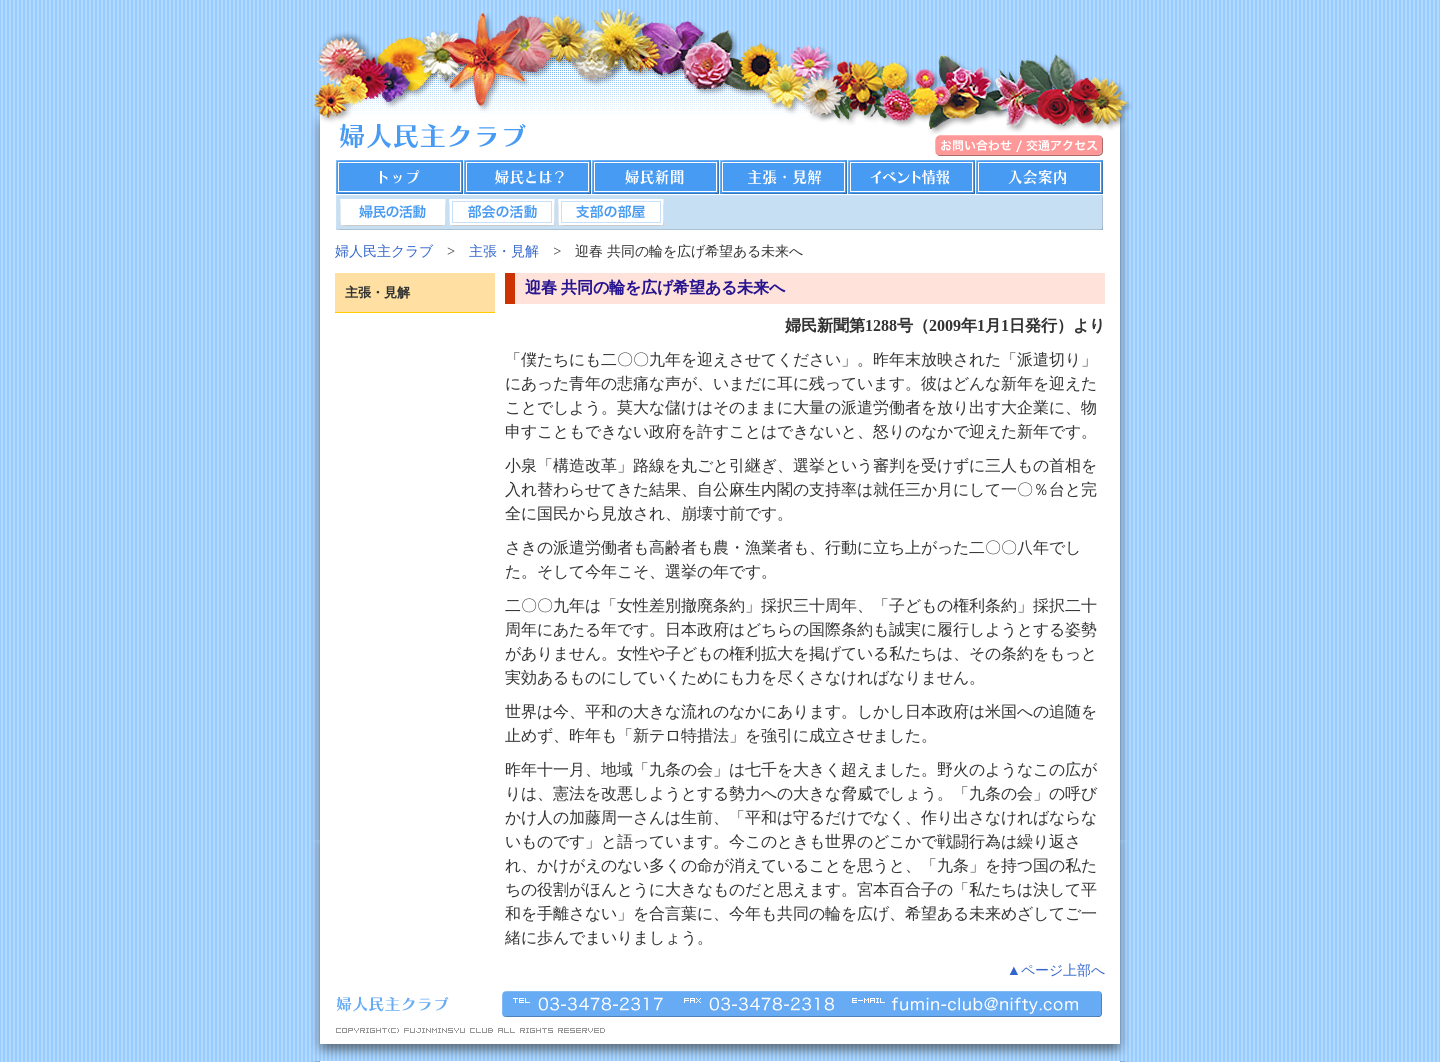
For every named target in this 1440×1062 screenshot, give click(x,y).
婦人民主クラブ (384, 251)
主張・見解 (504, 251)
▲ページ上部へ (1056, 970)
